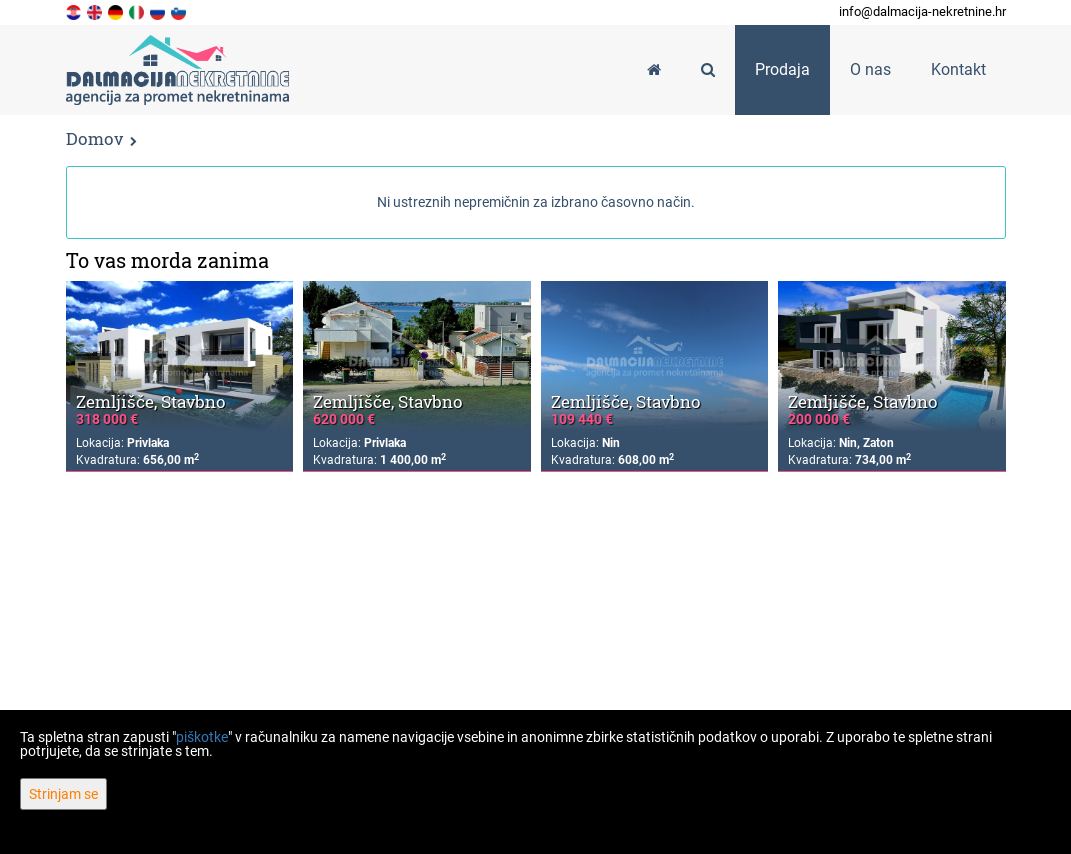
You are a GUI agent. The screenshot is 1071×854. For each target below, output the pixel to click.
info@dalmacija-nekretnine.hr (922, 11)
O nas (870, 69)
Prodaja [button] (782, 69)
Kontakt (958, 69)
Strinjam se (63, 794)
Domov (94, 138)
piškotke (202, 737)
